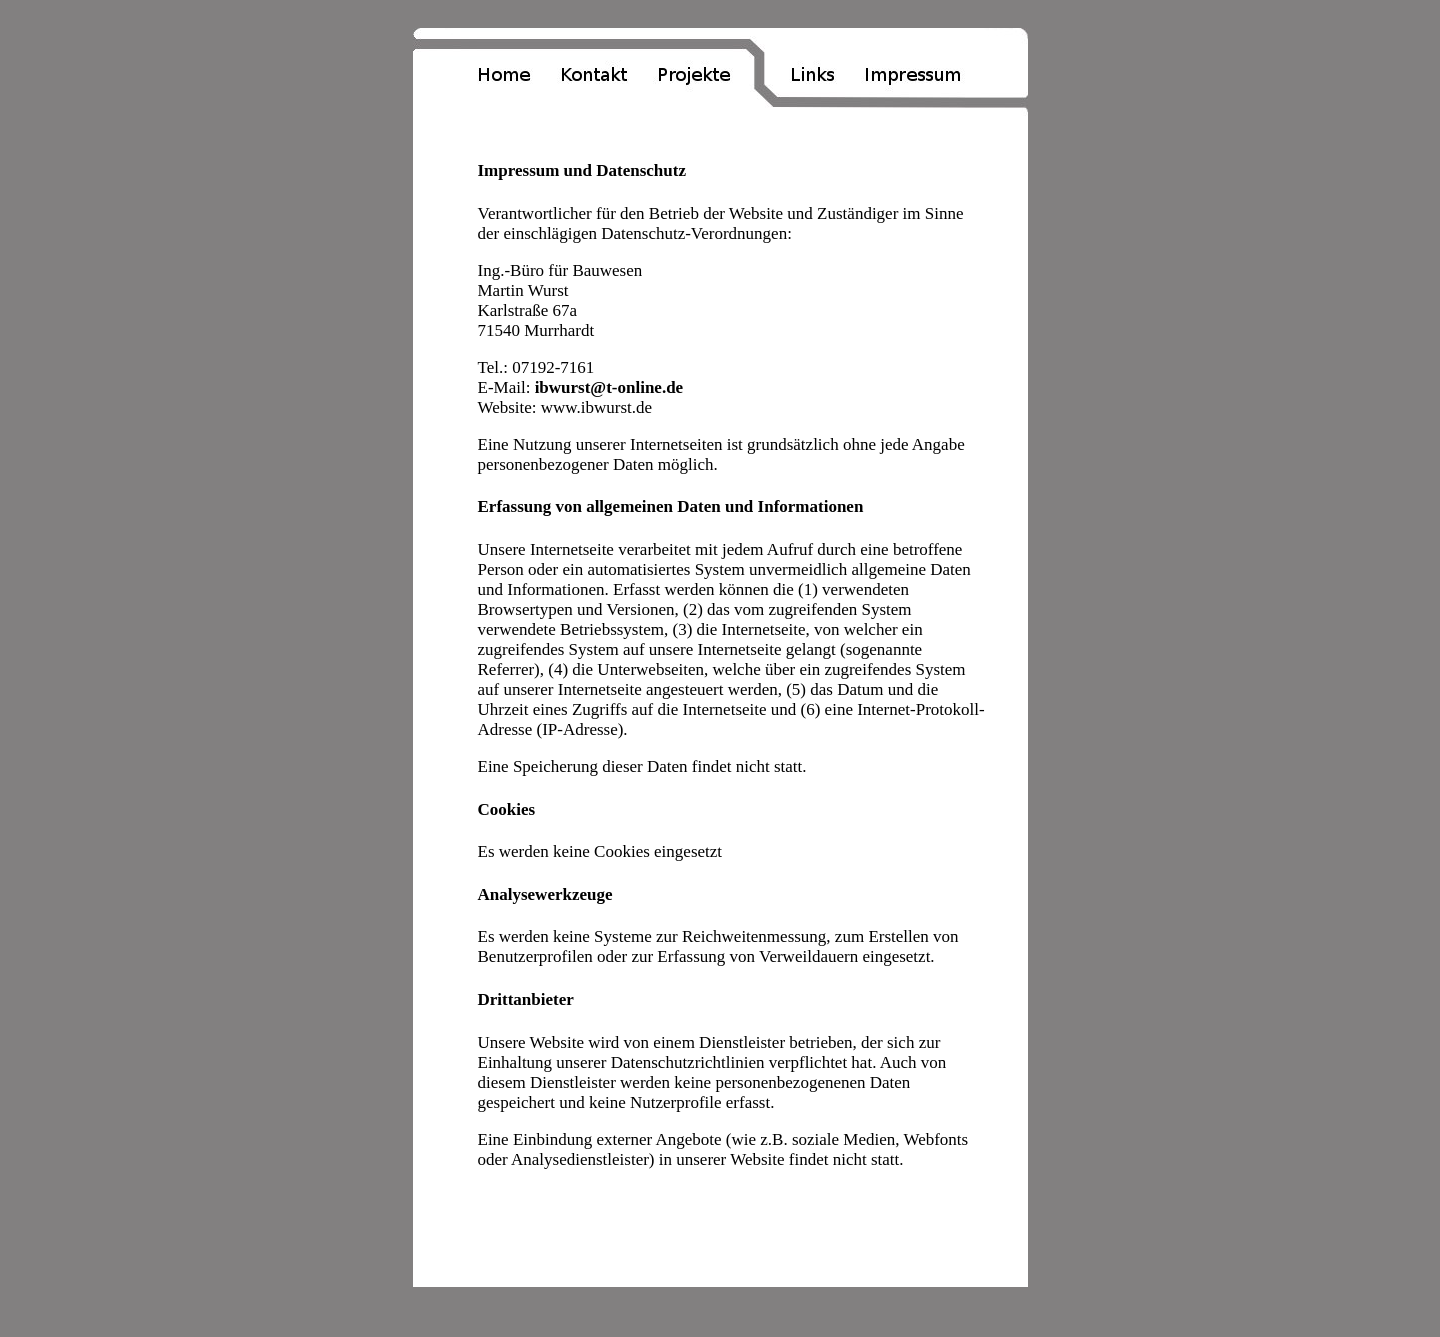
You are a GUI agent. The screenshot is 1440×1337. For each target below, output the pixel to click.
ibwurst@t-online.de (609, 387)
